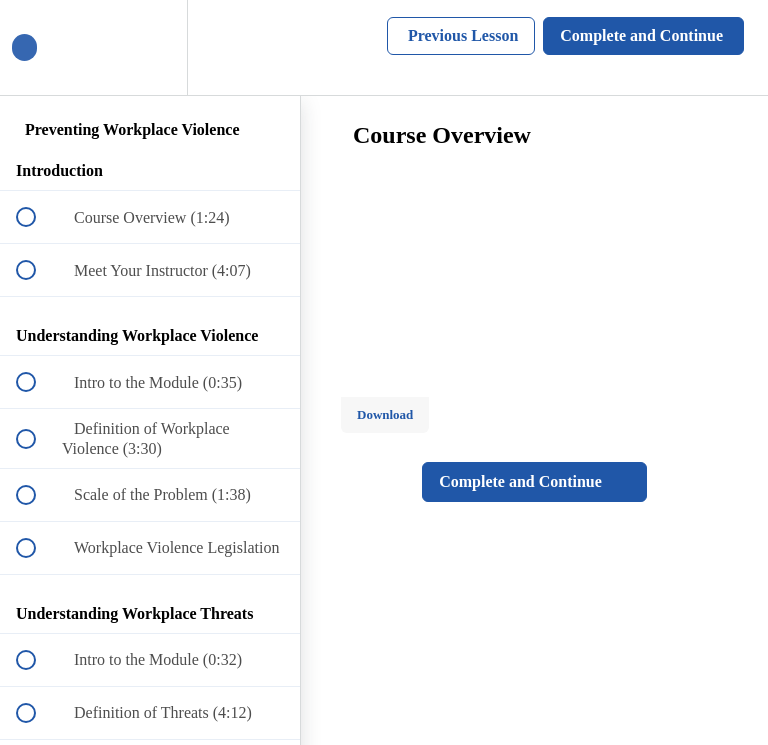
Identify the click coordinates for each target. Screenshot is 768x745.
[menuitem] (150, 47)
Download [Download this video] (385, 414)
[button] (37, 47)
